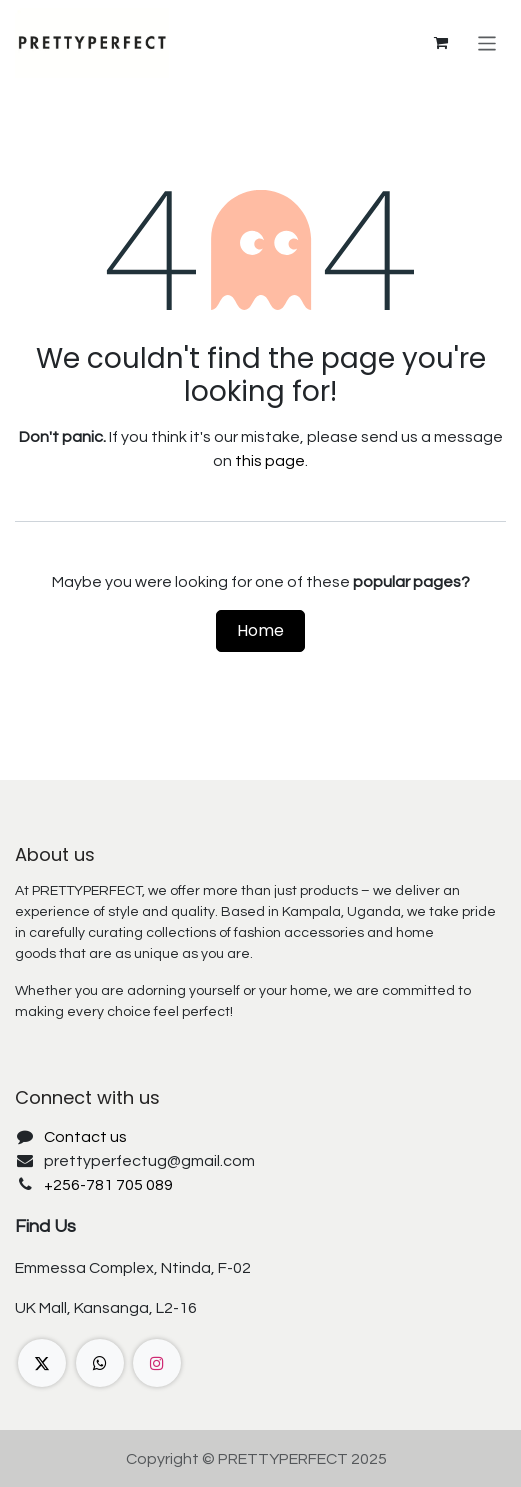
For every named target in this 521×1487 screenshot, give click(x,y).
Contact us (85, 1137)
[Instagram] (157, 1363)
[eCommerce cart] (441, 43)
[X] (42, 1363)
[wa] (100, 1363)
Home (260, 630)
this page (270, 461)
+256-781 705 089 (108, 1185)
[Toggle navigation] (487, 42)
